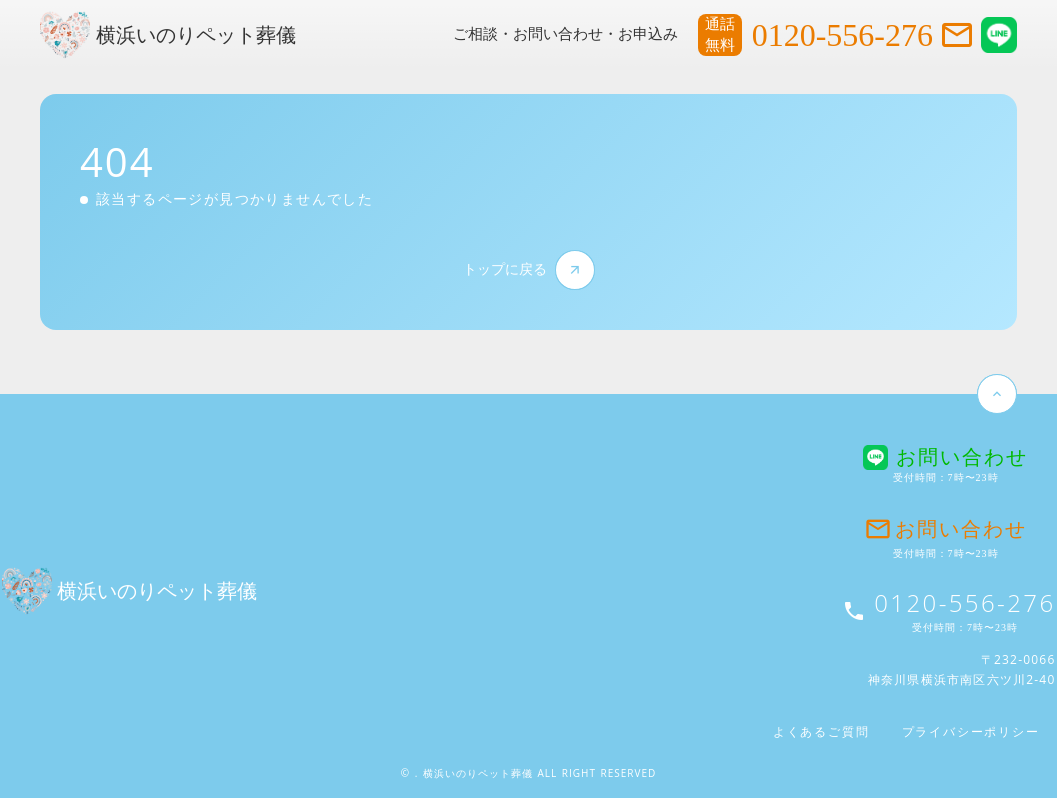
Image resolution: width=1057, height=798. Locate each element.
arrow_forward (574, 269)
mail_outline (957, 35)
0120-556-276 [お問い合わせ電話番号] (964, 602)
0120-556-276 (842, 35)
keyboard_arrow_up (997, 394)
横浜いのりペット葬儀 (196, 35)
